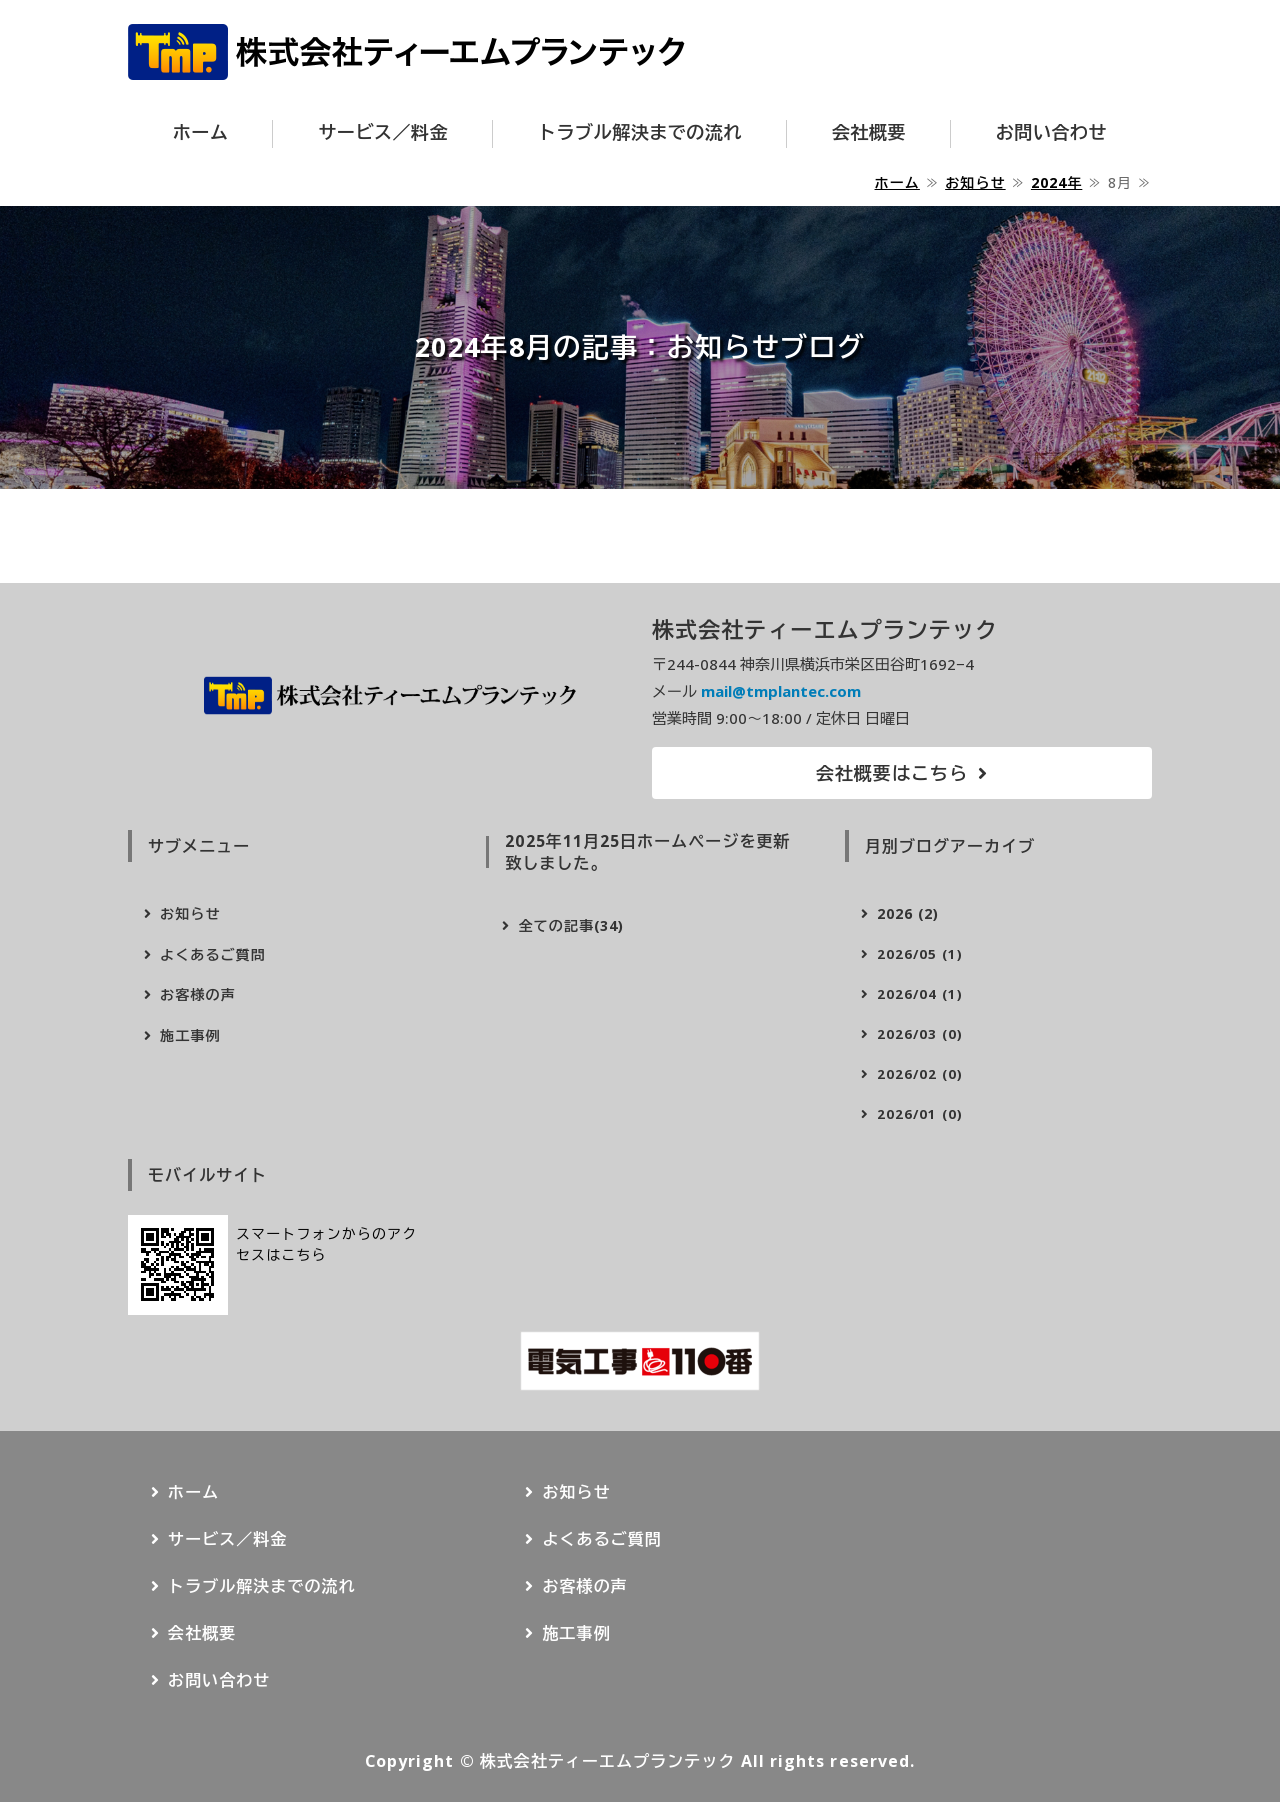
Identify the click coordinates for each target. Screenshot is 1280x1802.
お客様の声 (198, 994)
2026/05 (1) (920, 954)
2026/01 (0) (920, 1114)
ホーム (201, 132)
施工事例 (190, 1035)
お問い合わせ (1051, 132)
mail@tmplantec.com (781, 691)
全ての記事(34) (572, 925)
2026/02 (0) (920, 1074)
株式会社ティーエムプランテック (608, 1761)
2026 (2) (908, 913)
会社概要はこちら (892, 773)
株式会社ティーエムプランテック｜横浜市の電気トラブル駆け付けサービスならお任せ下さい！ (407, 52)
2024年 (1056, 182)
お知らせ (975, 182)
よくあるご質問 (213, 954)
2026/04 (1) (920, 994)
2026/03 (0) (920, 1034)
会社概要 (869, 132)
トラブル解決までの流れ (640, 132)
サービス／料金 (383, 132)
